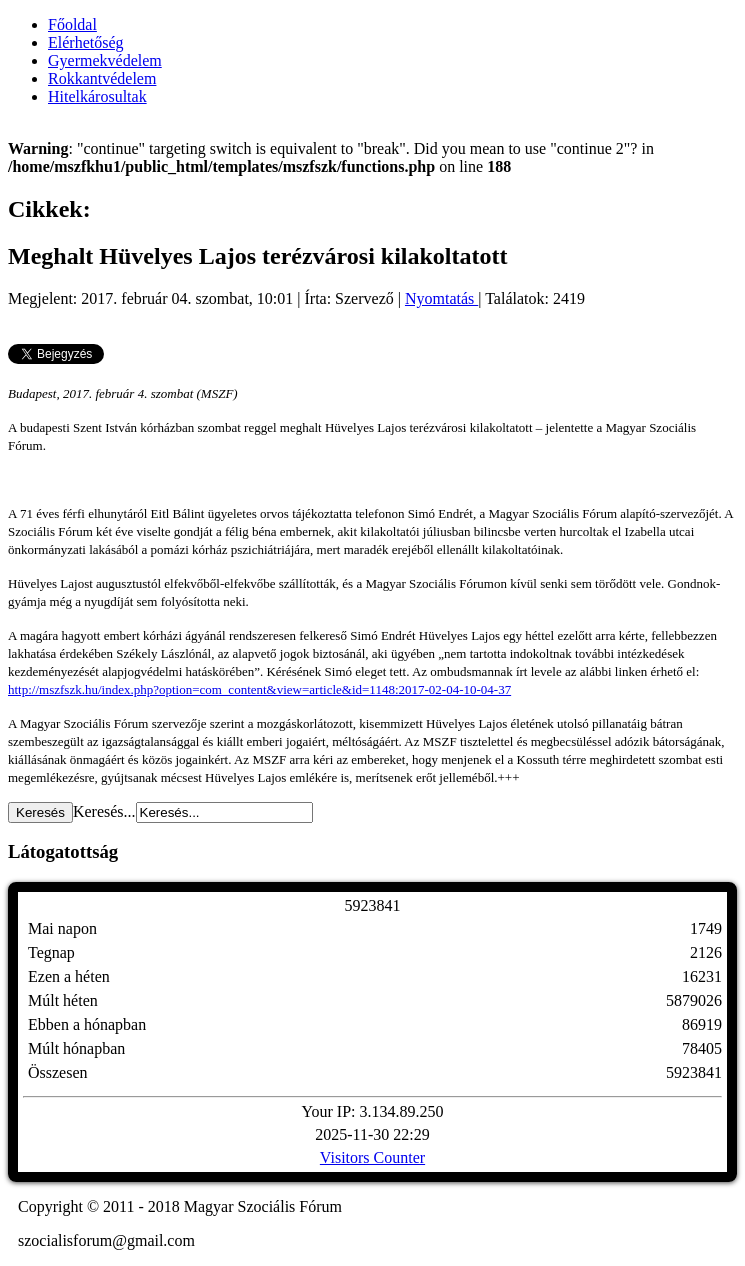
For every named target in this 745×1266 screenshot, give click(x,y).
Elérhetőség (86, 42)
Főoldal (72, 24)
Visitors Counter (372, 1157)
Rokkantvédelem (102, 78)
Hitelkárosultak (97, 96)
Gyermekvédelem (105, 60)
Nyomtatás (441, 298)
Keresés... (104, 811)
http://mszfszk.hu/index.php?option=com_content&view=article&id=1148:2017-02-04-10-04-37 (259, 689)
